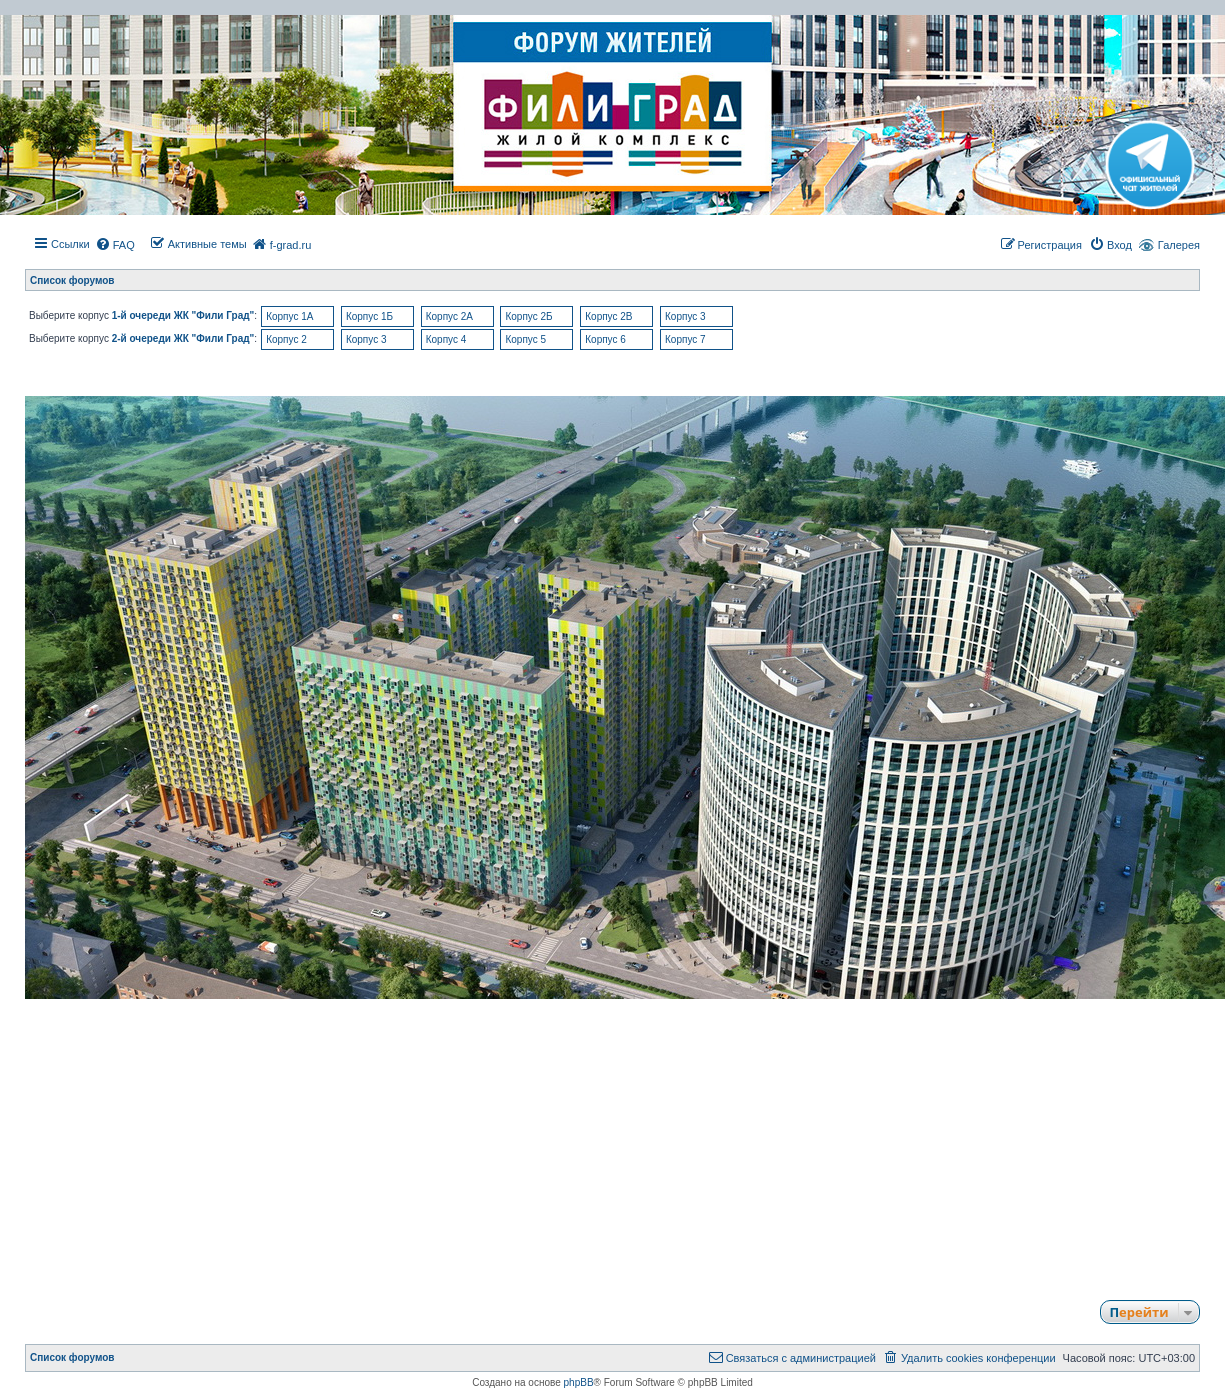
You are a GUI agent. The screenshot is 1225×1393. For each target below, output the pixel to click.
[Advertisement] (613, 1140)
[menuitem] (115, 245)
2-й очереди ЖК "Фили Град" (183, 338)
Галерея (1179, 245)
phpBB (579, 1382)
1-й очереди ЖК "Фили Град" (183, 315)
